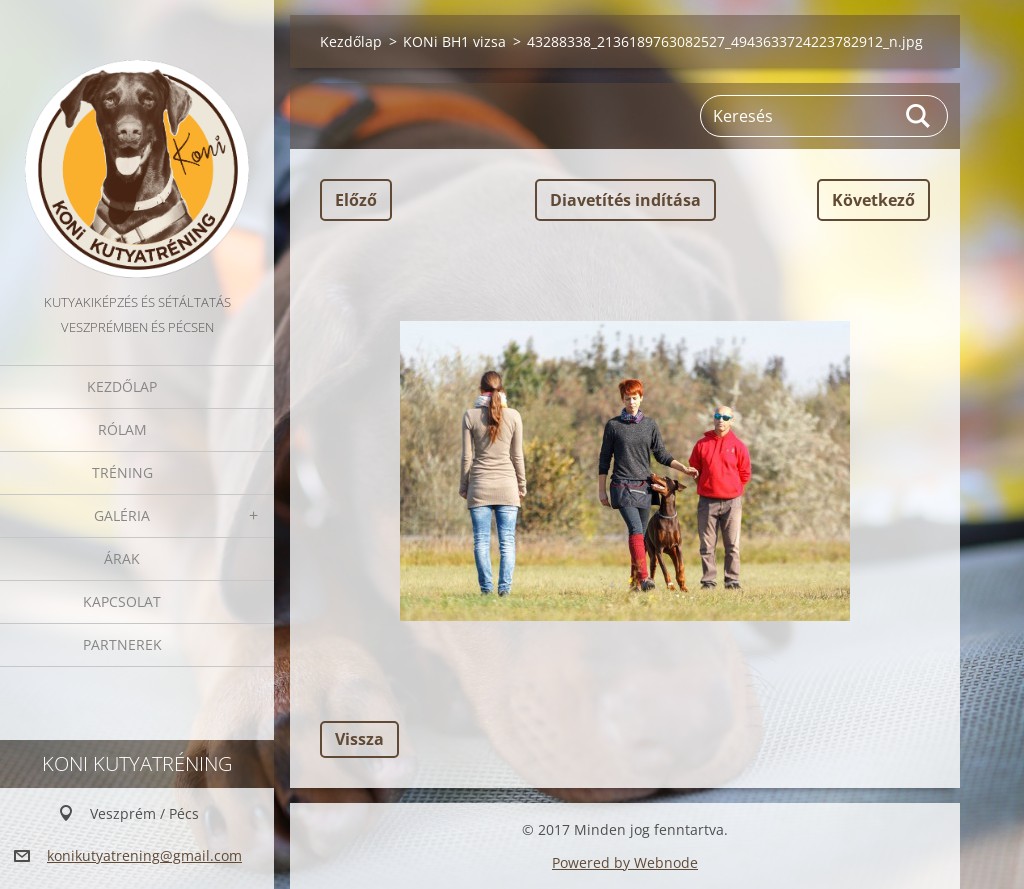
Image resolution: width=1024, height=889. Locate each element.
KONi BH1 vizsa (454, 41)
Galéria (122, 515)
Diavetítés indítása (625, 200)
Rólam (122, 429)
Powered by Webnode (625, 862)
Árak (122, 558)
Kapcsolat (122, 601)
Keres (919, 116)
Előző (356, 200)
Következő (873, 200)
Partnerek (122, 644)
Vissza (359, 739)
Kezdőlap (122, 386)
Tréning (122, 472)
